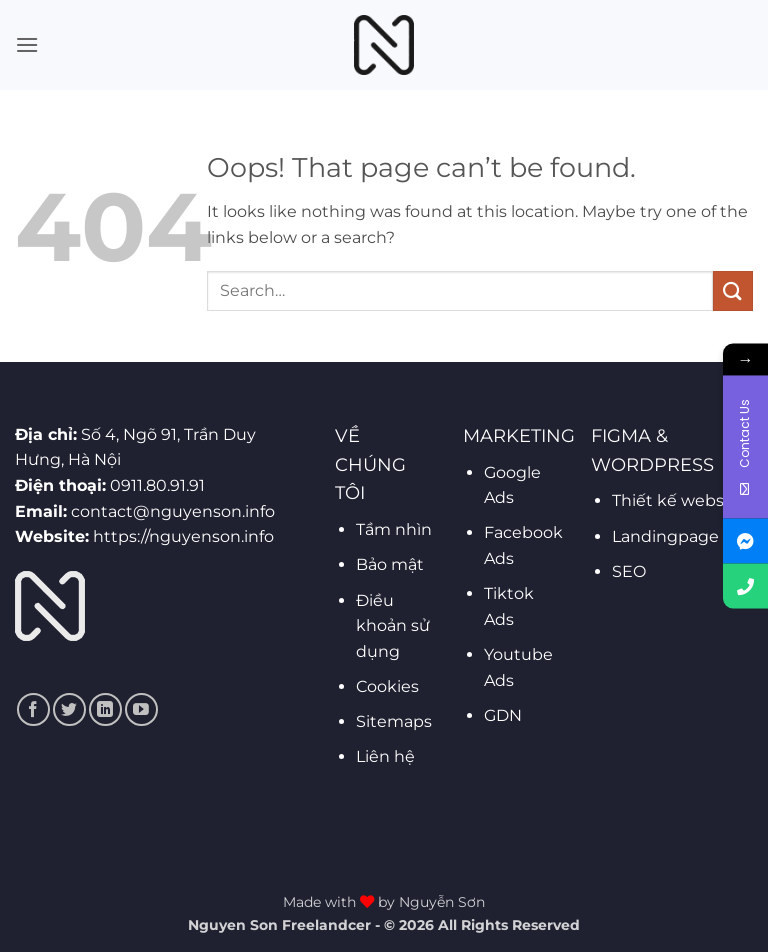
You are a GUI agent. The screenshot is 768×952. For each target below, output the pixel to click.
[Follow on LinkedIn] (105, 709)
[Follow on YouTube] (141, 709)
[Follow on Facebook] (33, 709)
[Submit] (733, 290)
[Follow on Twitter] (69, 709)
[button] (27, 44)
